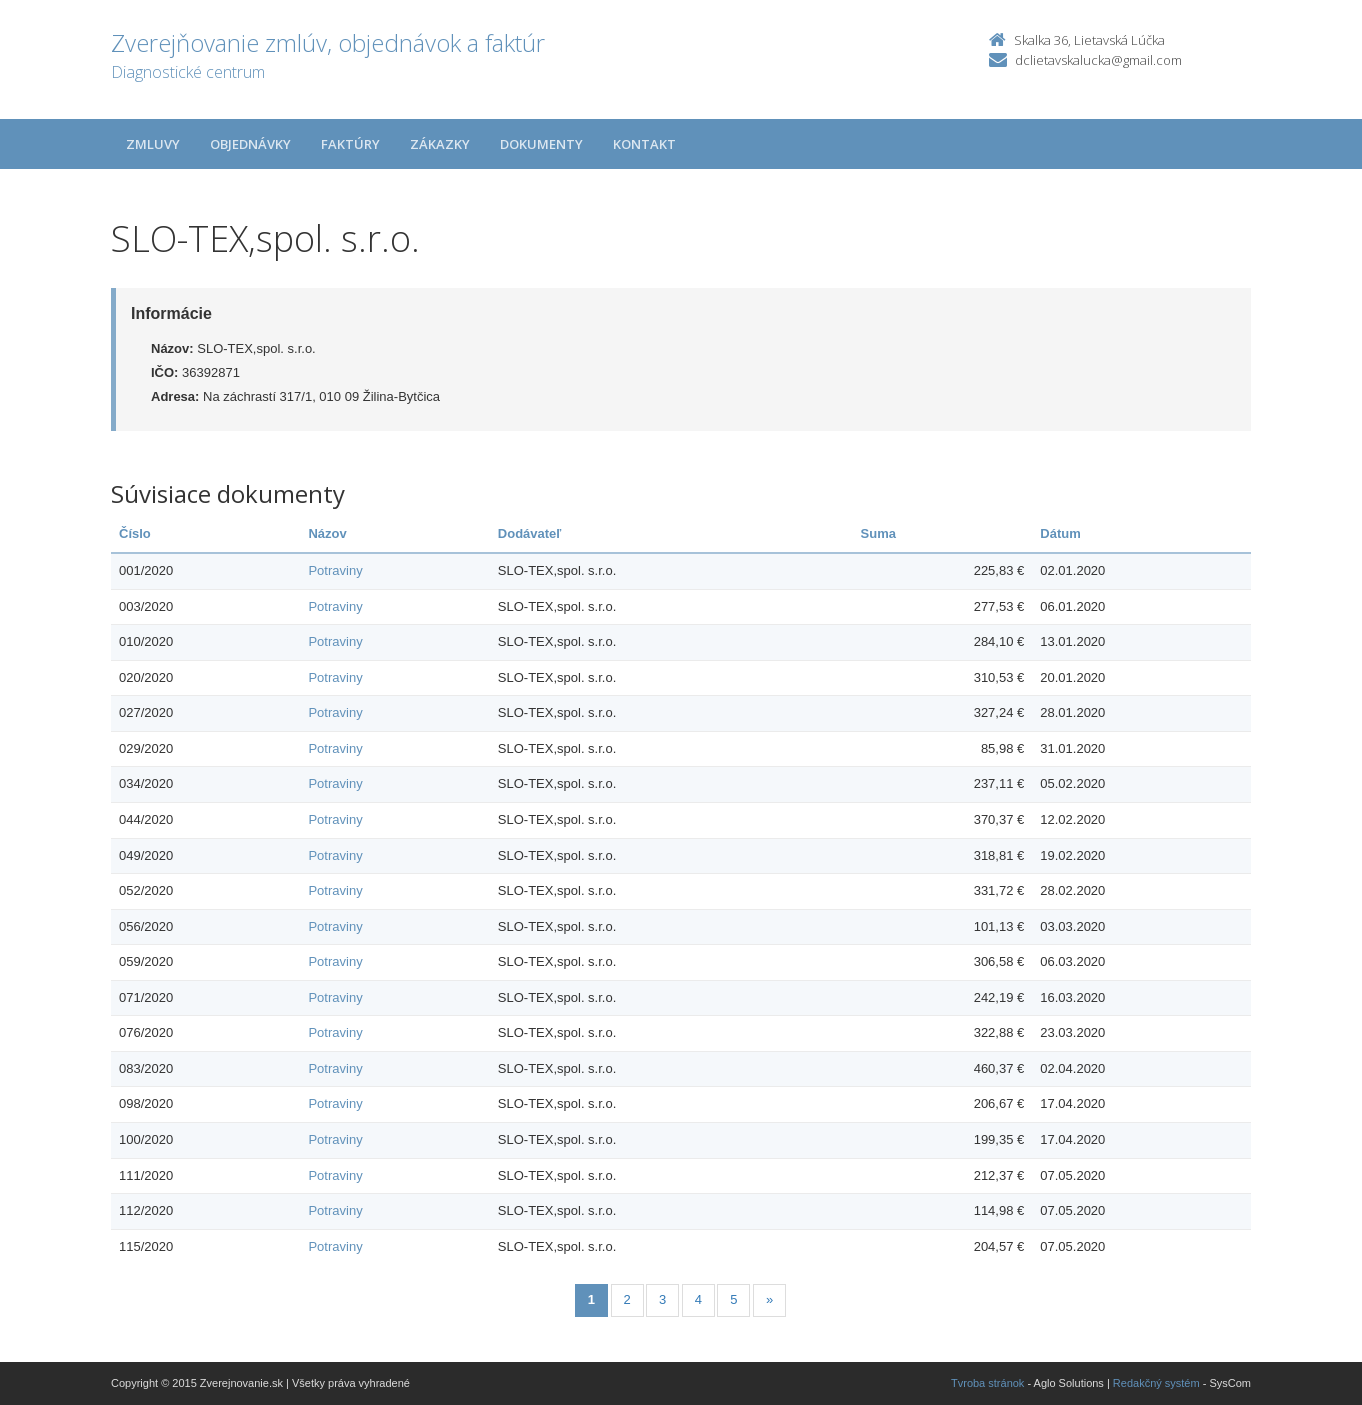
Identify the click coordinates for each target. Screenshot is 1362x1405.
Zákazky (440, 144)
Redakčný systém (1156, 1383)
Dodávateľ (530, 533)
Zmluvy (153, 144)
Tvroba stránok (987, 1383)
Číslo (135, 533)
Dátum (1060, 533)
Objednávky (250, 144)
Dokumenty (541, 144)
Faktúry (350, 144)
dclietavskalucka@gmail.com (1098, 60)
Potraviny (335, 570)
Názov (327, 533)
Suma (878, 533)
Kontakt (644, 144)
